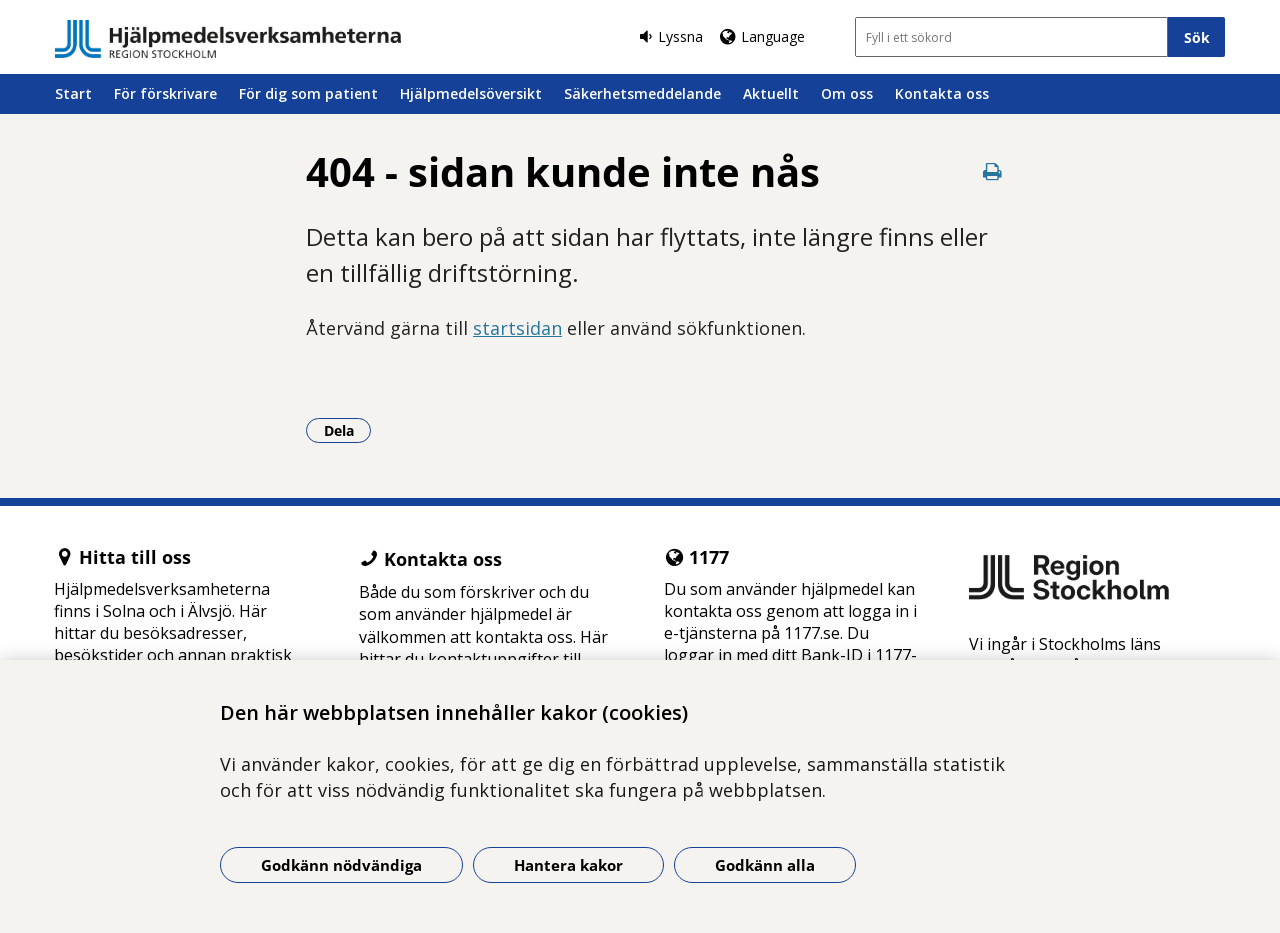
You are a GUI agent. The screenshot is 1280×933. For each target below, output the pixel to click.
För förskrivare (165, 93)
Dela (348, 430)
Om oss (847, 93)
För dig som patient (308, 93)
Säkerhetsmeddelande (642, 93)
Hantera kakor (568, 865)
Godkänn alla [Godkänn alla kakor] (765, 865)
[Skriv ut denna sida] (992, 171)
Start (73, 93)
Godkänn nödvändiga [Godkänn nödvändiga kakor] (341, 865)
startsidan (517, 328)
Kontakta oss (942, 93)
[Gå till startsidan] (228, 39)
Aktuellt (771, 93)
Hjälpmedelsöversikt (471, 93)
